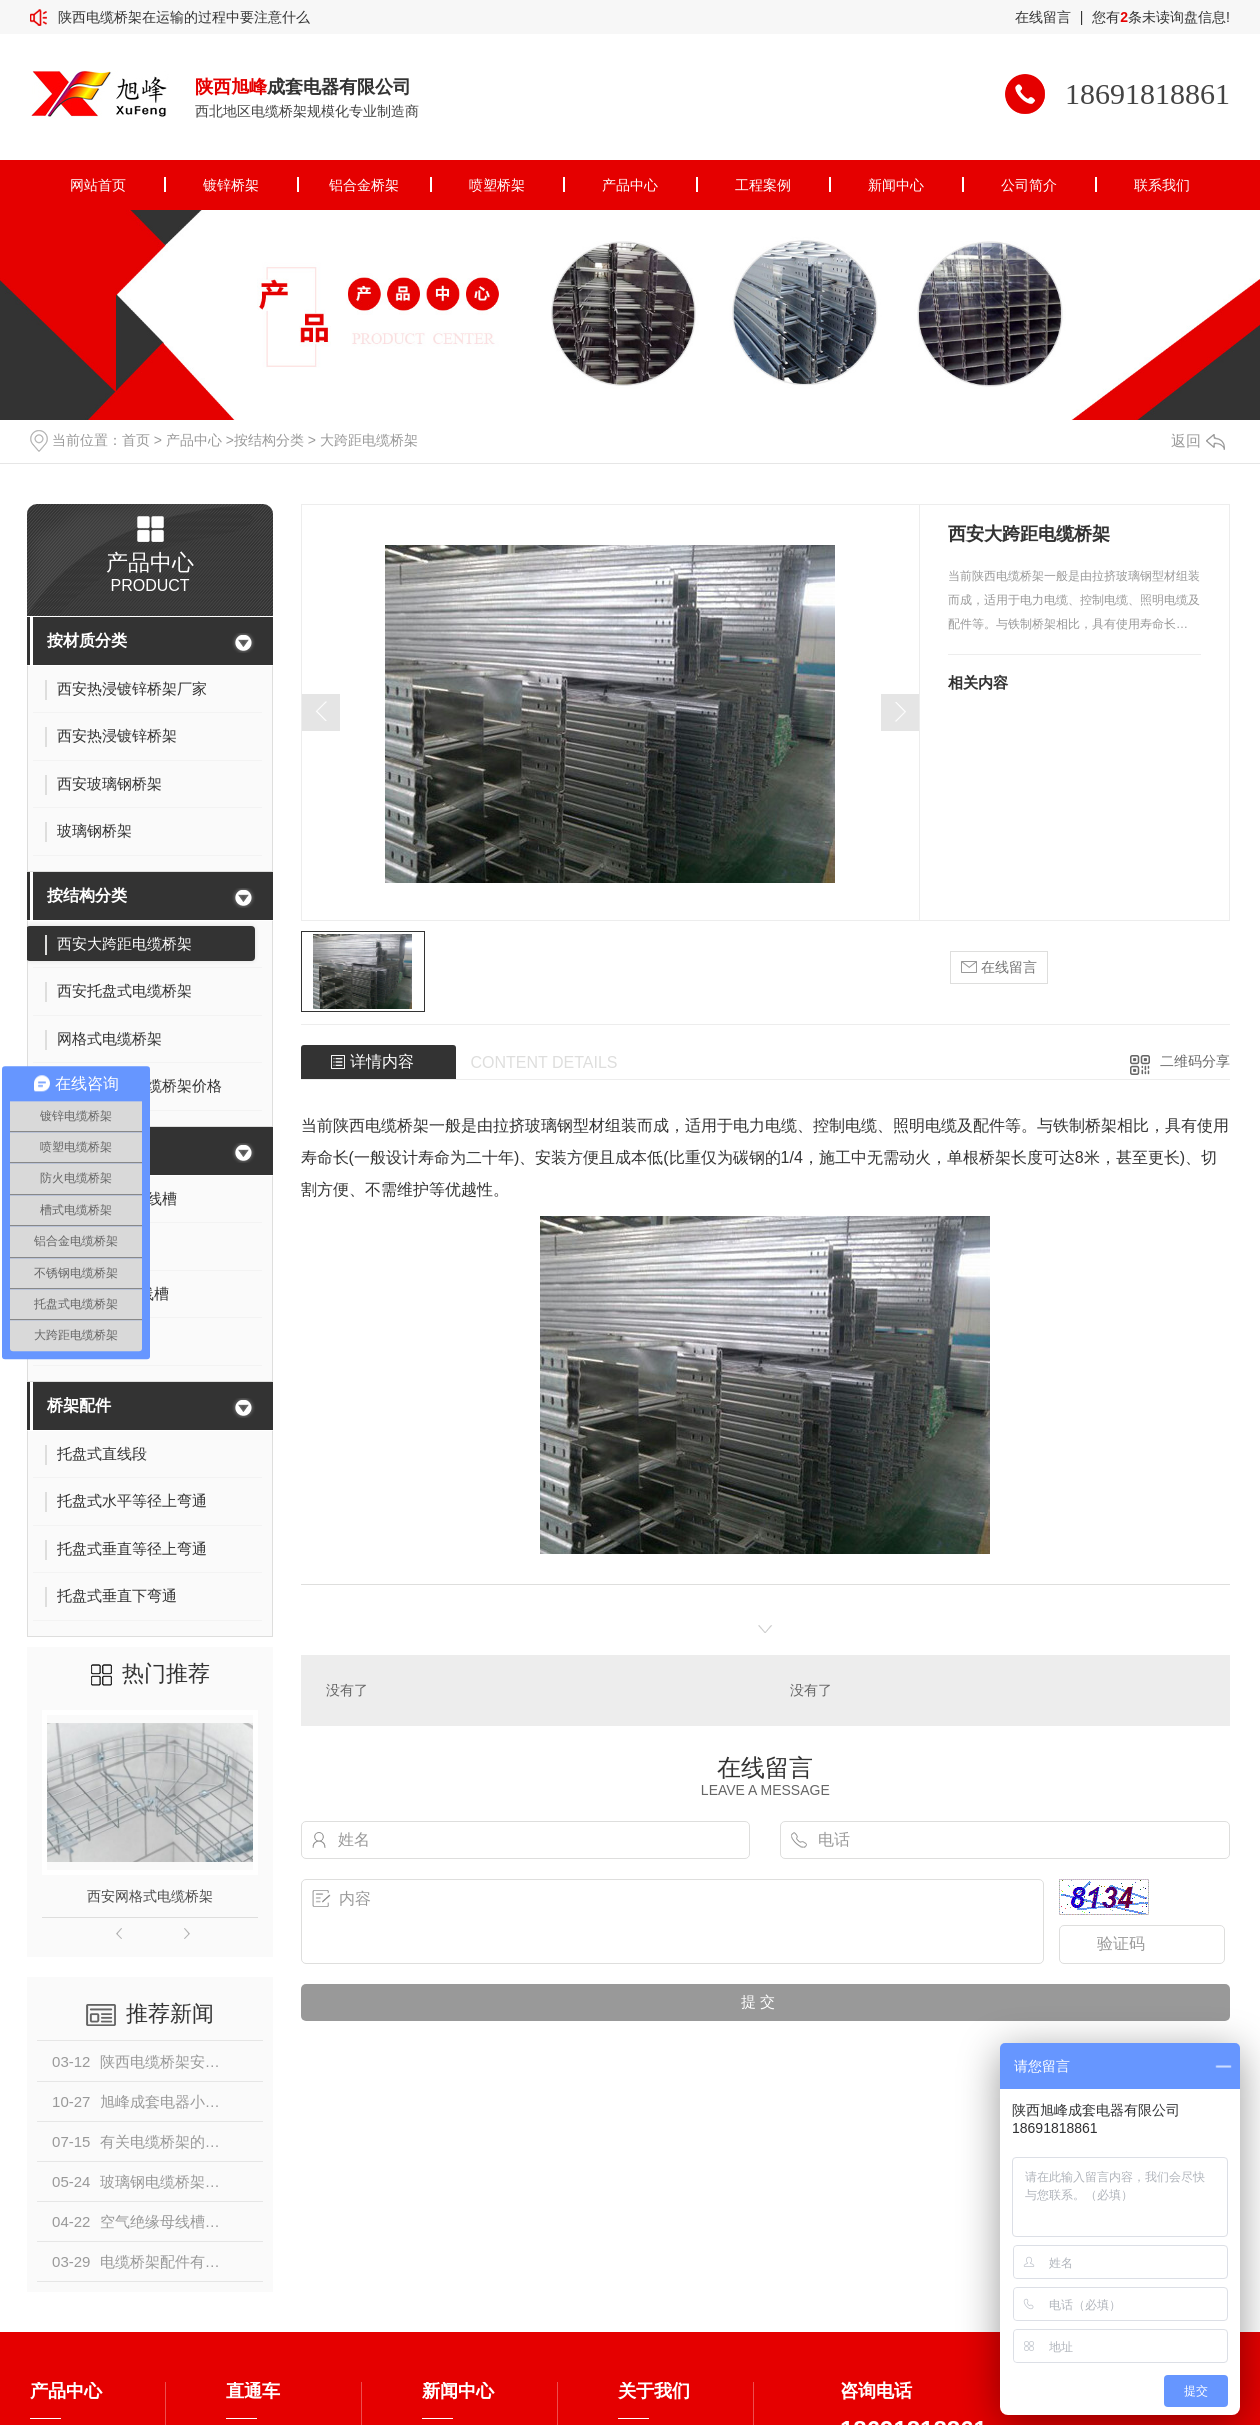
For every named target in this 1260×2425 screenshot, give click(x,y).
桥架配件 (79, 1405)
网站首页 (98, 185)
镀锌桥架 (231, 185)
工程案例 (763, 185)
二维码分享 (1195, 1061)
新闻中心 (896, 185)
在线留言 (1043, 17)
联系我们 (1162, 185)
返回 (1198, 440)
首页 (136, 440)
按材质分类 (87, 640)
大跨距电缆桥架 (369, 440)
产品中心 (630, 185)
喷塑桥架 (497, 185)
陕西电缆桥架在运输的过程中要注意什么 (184, 17)
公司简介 (1029, 185)
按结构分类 (269, 440)
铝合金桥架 (364, 185)
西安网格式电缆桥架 (150, 1896)
